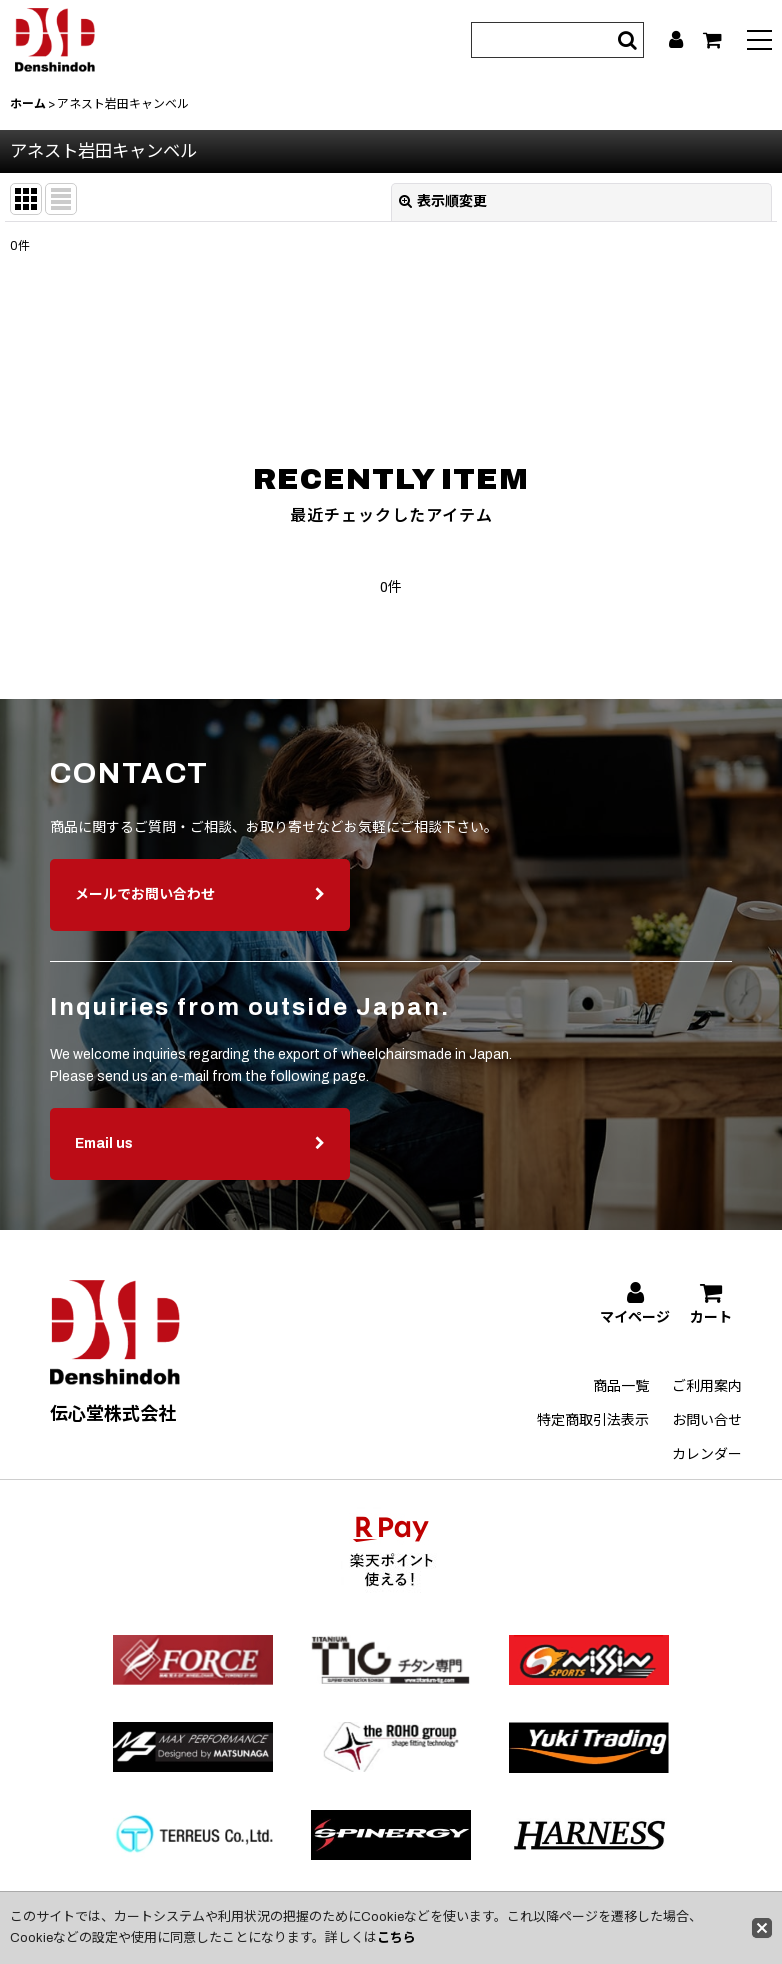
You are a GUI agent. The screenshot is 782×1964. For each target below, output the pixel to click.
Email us (200, 1168)
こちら (396, 1938)
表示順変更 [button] (443, 201)
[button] (759, 42)
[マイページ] (676, 40)
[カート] (712, 40)
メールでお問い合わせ (200, 919)
